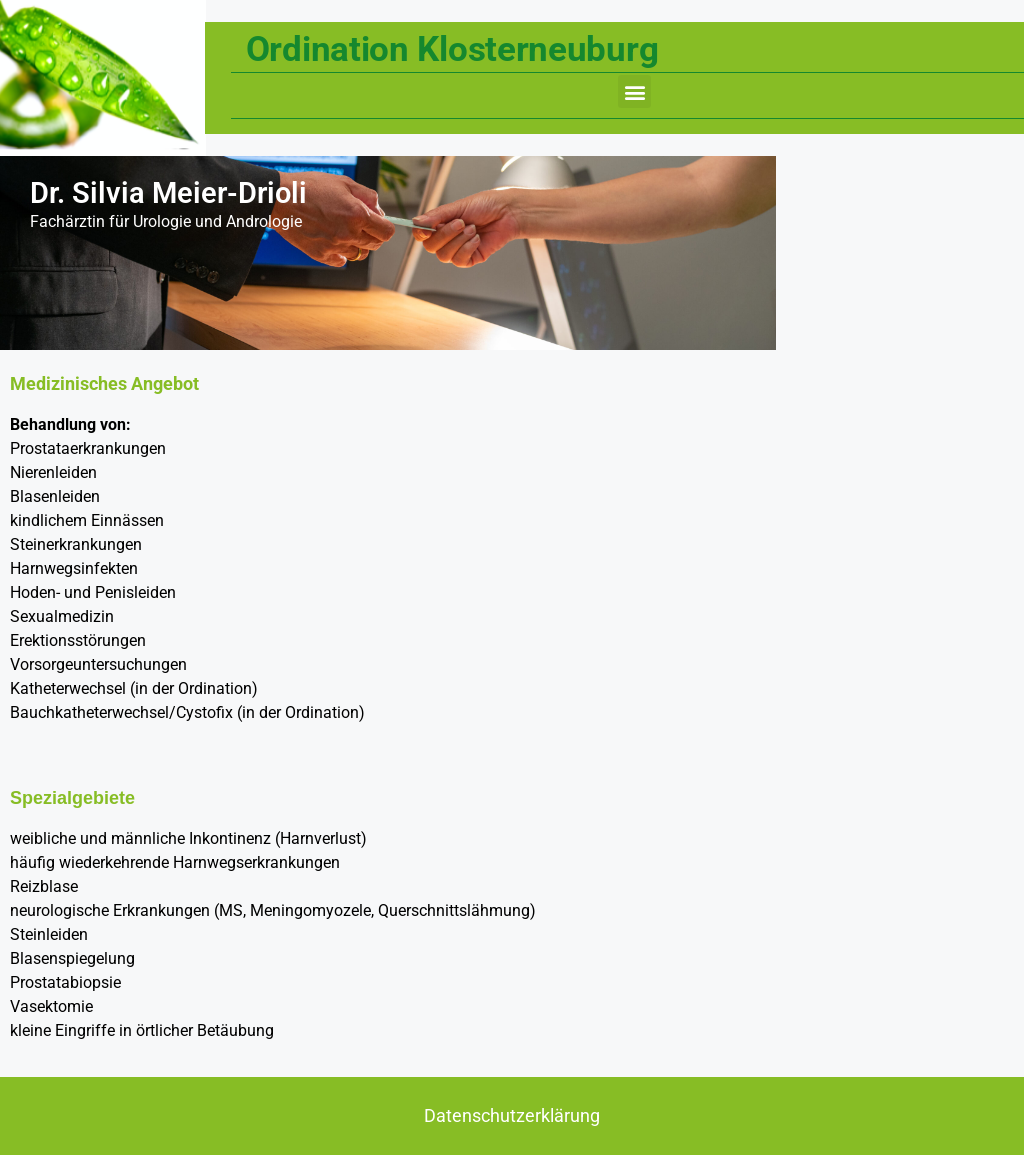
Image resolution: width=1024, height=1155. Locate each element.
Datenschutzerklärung (512, 1115)
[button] (634, 91)
